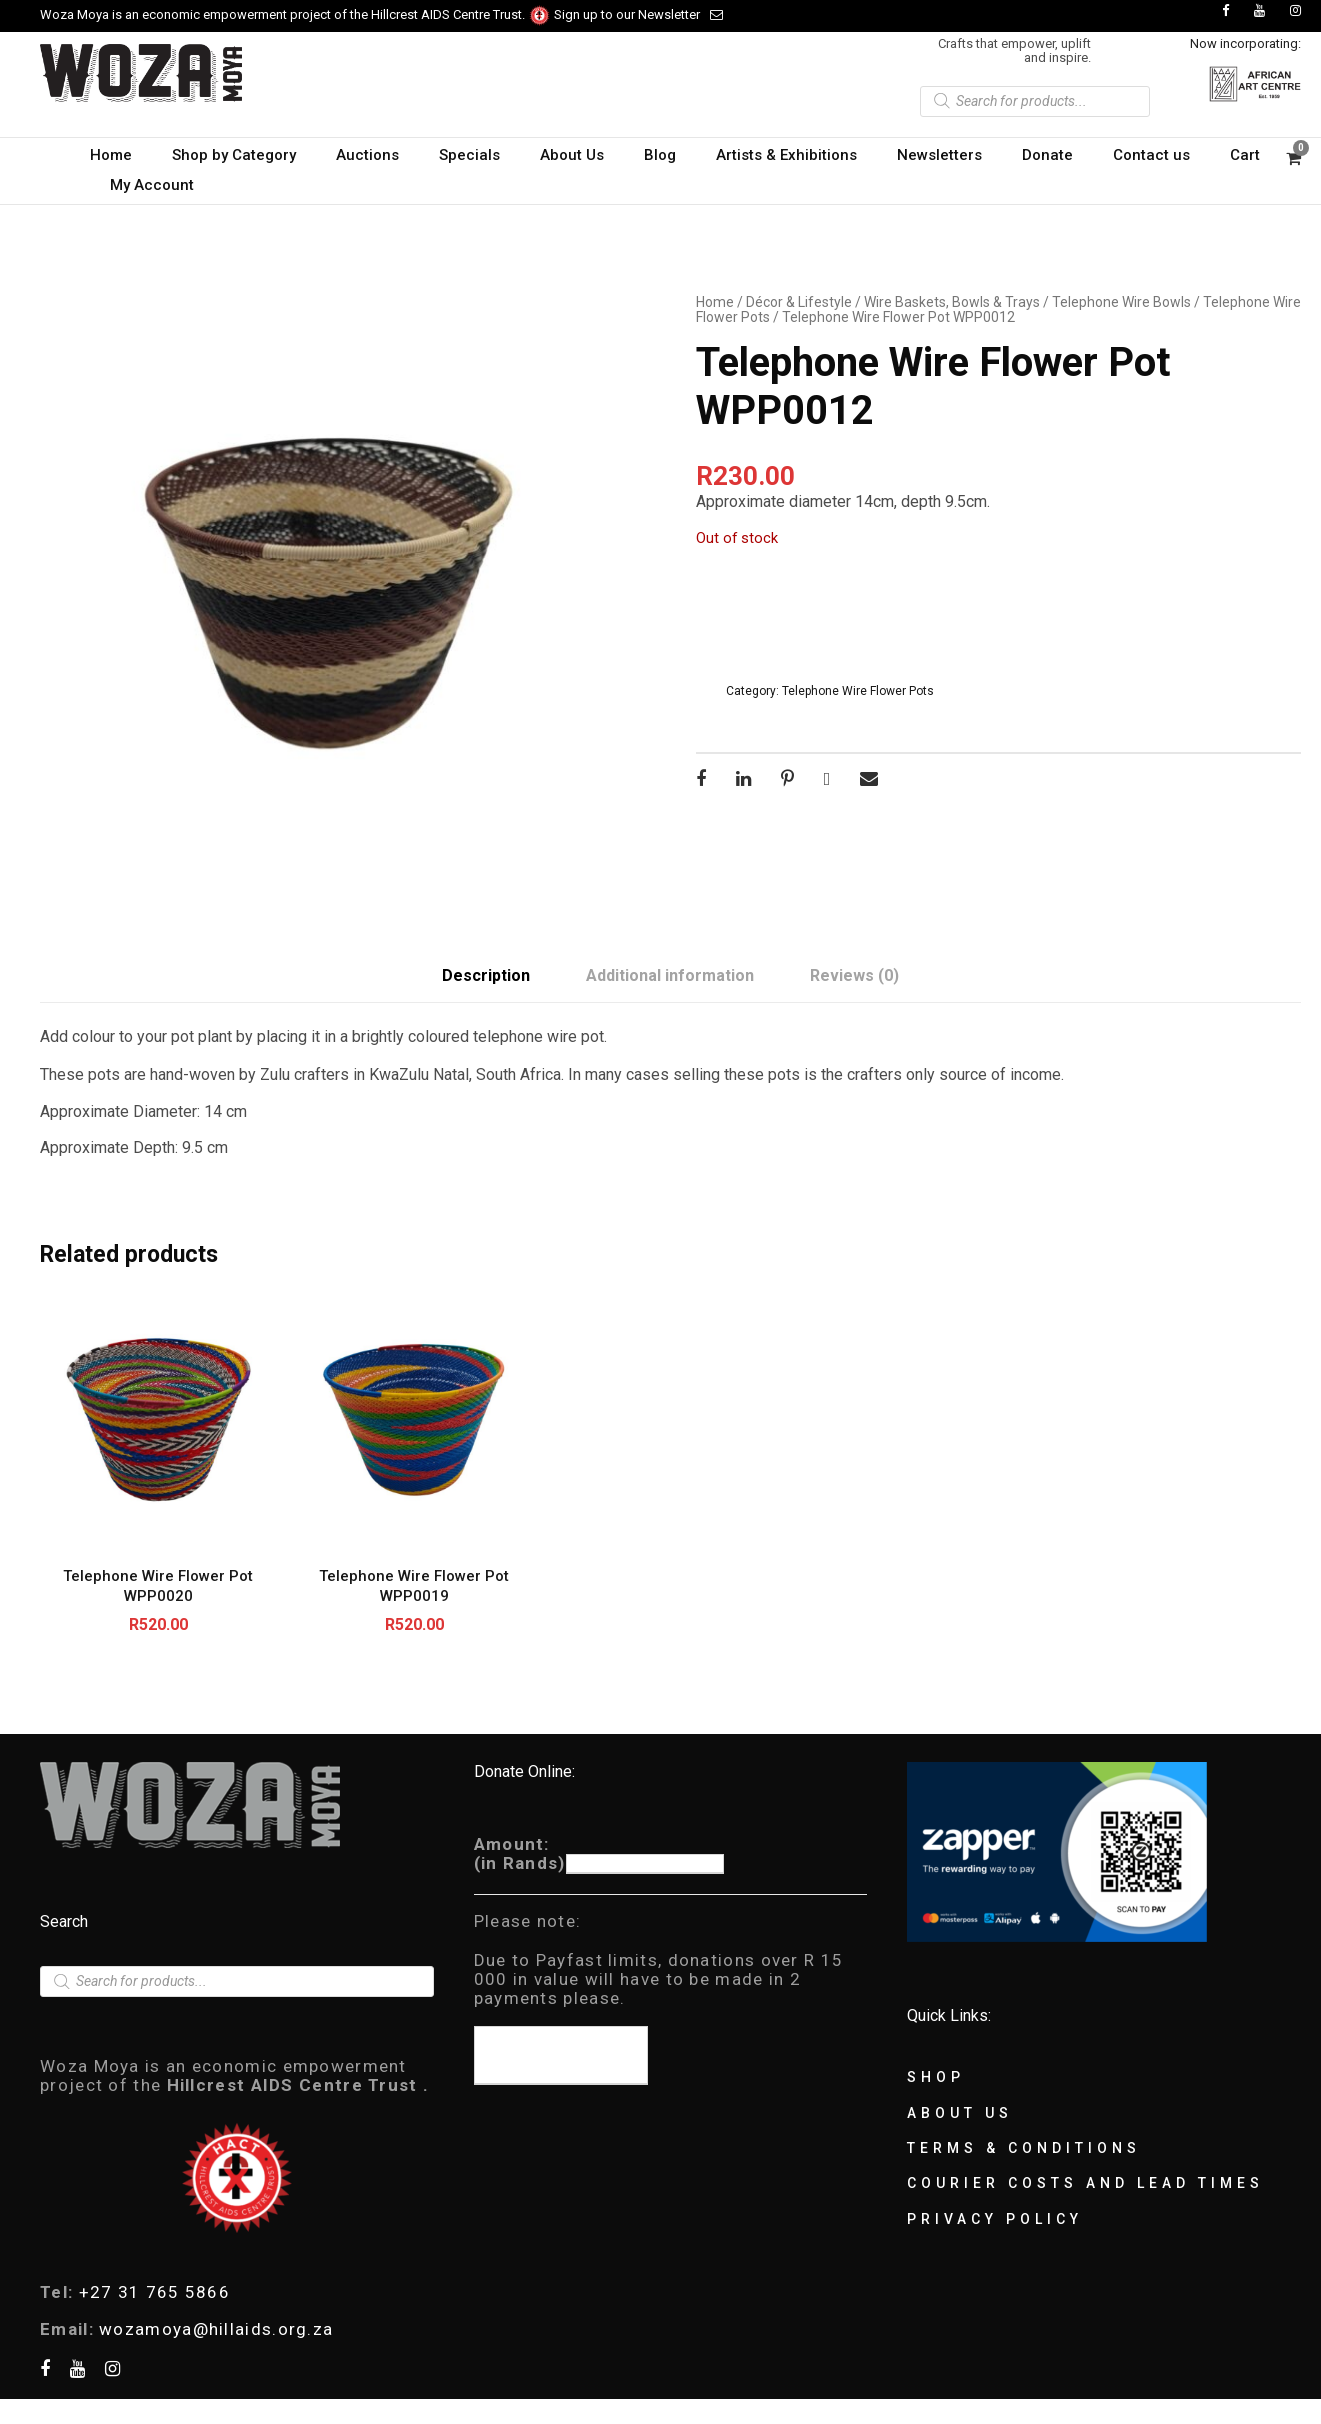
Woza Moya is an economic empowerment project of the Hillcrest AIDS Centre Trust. (295, 14)
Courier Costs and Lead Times (1085, 2183)
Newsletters (939, 155)
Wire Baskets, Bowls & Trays (952, 302)
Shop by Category (234, 155)
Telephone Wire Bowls (1121, 302)
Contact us (1151, 155)
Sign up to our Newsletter (638, 14)
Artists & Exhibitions (786, 155)
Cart (1245, 155)
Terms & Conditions (1024, 2148)
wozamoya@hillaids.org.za (216, 2329)
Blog (660, 155)
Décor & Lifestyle (799, 302)
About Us (572, 155)
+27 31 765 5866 (155, 2292)
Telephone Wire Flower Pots (858, 691)
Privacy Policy (995, 2219)
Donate (1047, 155)
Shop (936, 2077)
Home (111, 155)
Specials (469, 155)
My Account (152, 185)
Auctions (367, 155)
